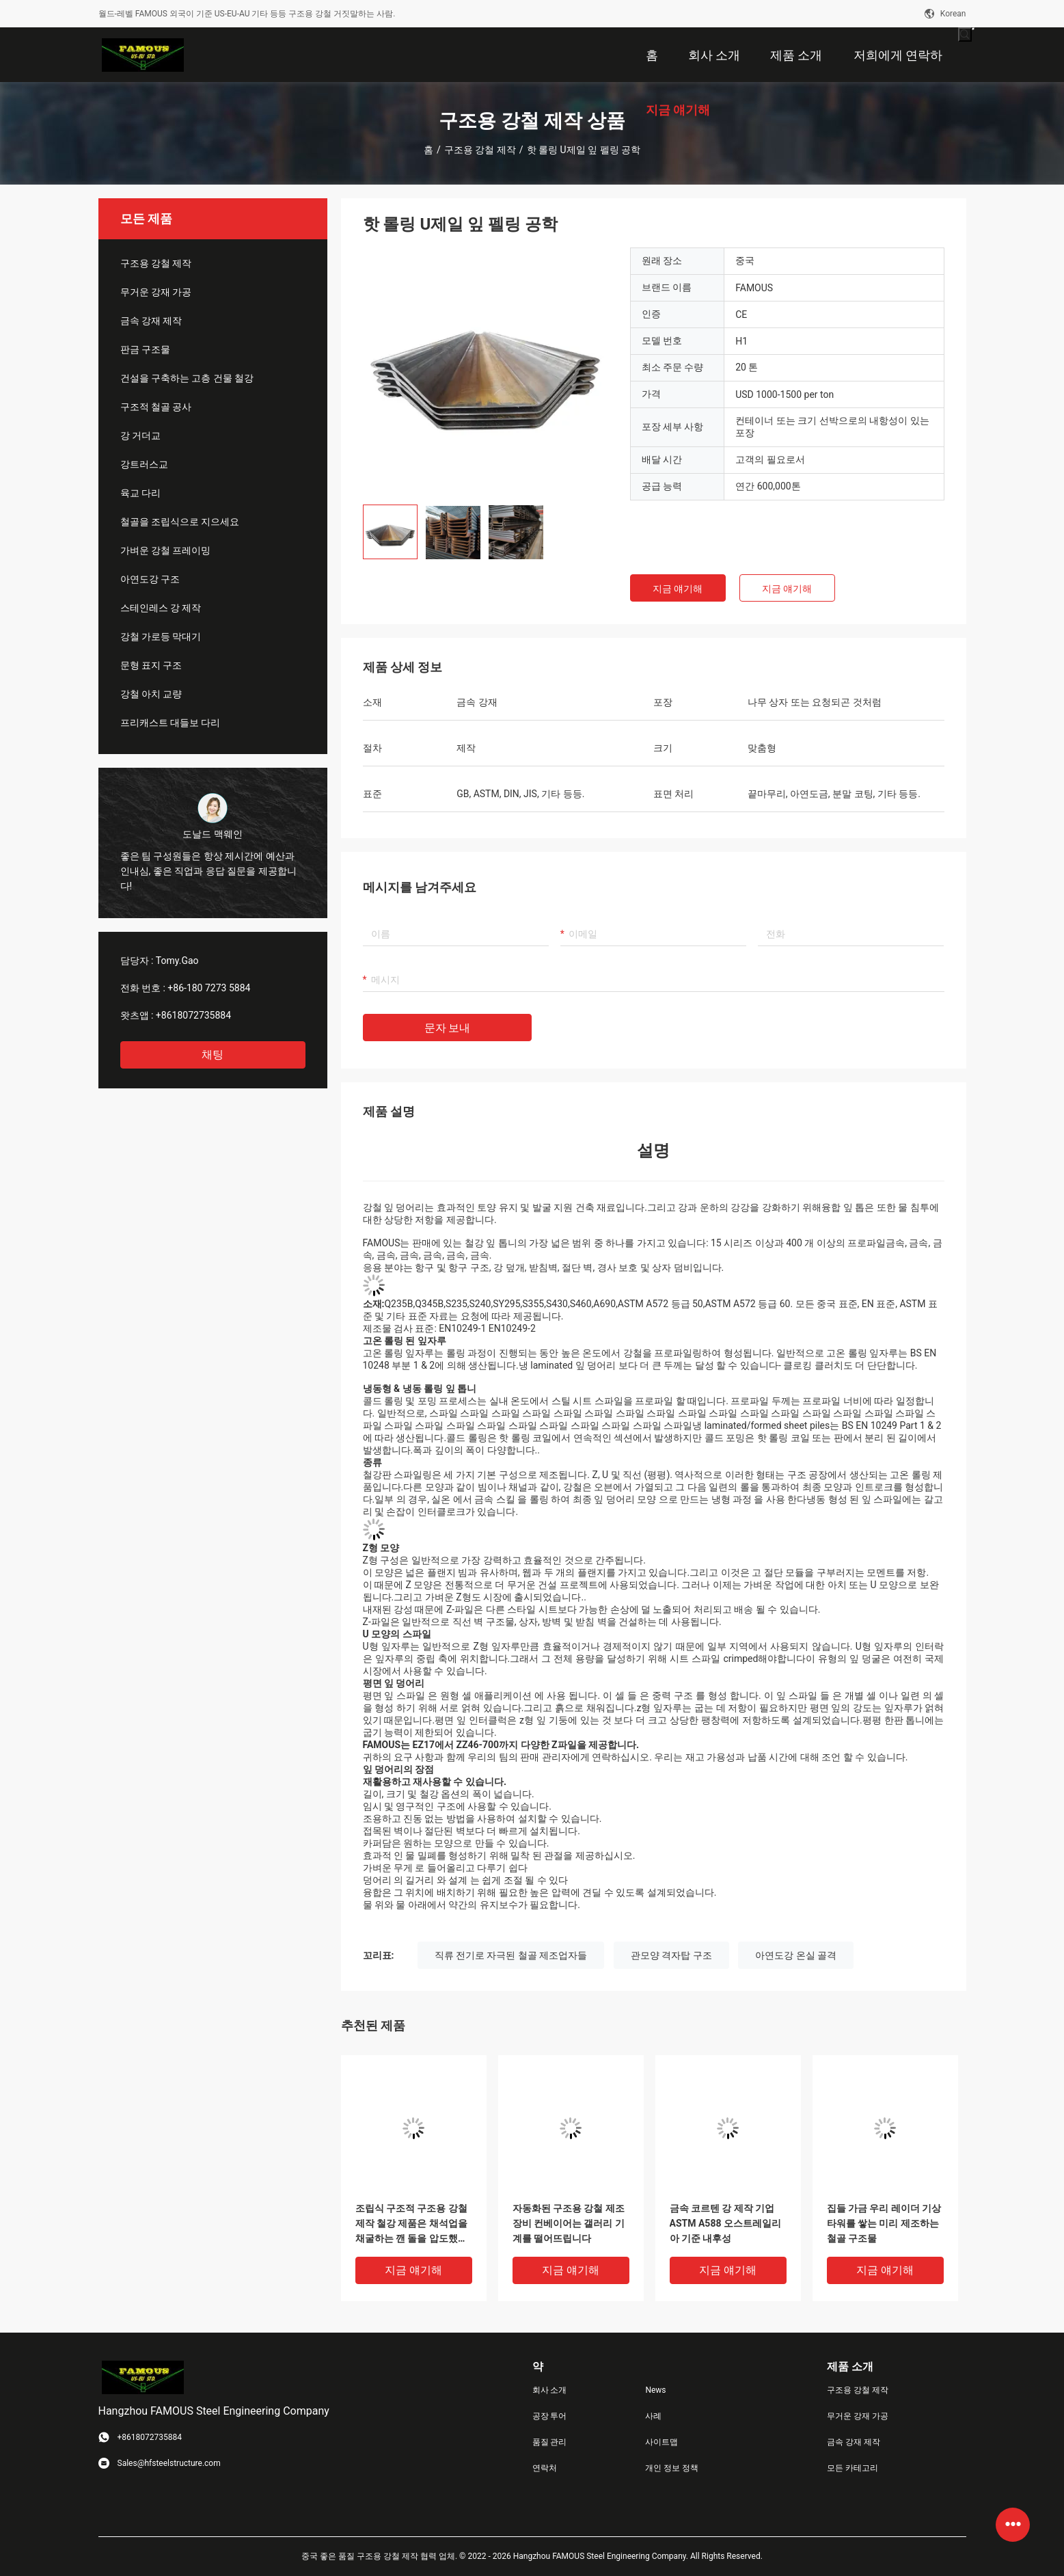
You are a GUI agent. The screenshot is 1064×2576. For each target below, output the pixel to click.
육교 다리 (140, 492)
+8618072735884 (193, 1015)
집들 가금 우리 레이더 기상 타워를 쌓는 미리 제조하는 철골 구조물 (884, 2223)
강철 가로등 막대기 (161, 636)
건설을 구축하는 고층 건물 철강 (187, 378)
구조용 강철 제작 (480, 149)
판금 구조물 (145, 349)
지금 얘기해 (677, 588)
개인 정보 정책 (671, 2468)
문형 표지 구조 (151, 665)
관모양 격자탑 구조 (671, 1955)
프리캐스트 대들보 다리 (170, 722)
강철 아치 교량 (151, 693)
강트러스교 (144, 464)
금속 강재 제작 (151, 320)
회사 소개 (549, 2390)
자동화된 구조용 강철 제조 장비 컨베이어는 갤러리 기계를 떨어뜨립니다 (569, 2223)
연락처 (544, 2468)
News (655, 2390)
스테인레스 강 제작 (161, 607)
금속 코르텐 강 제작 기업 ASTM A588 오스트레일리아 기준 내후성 (725, 2223)
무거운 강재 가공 (156, 291)
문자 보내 (447, 1027)
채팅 (212, 1054)
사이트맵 (661, 2442)
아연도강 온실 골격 (795, 1955)
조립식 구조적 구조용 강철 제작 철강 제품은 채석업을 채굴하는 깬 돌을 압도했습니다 (411, 2224)
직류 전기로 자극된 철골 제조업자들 (511, 1955)
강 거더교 (140, 435)
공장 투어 (549, 2416)
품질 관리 (549, 2442)
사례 (653, 2416)
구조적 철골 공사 (156, 406)
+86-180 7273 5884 (208, 987)
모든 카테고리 (852, 2468)
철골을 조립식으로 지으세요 (180, 521)
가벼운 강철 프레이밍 (165, 550)
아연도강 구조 (150, 579)
